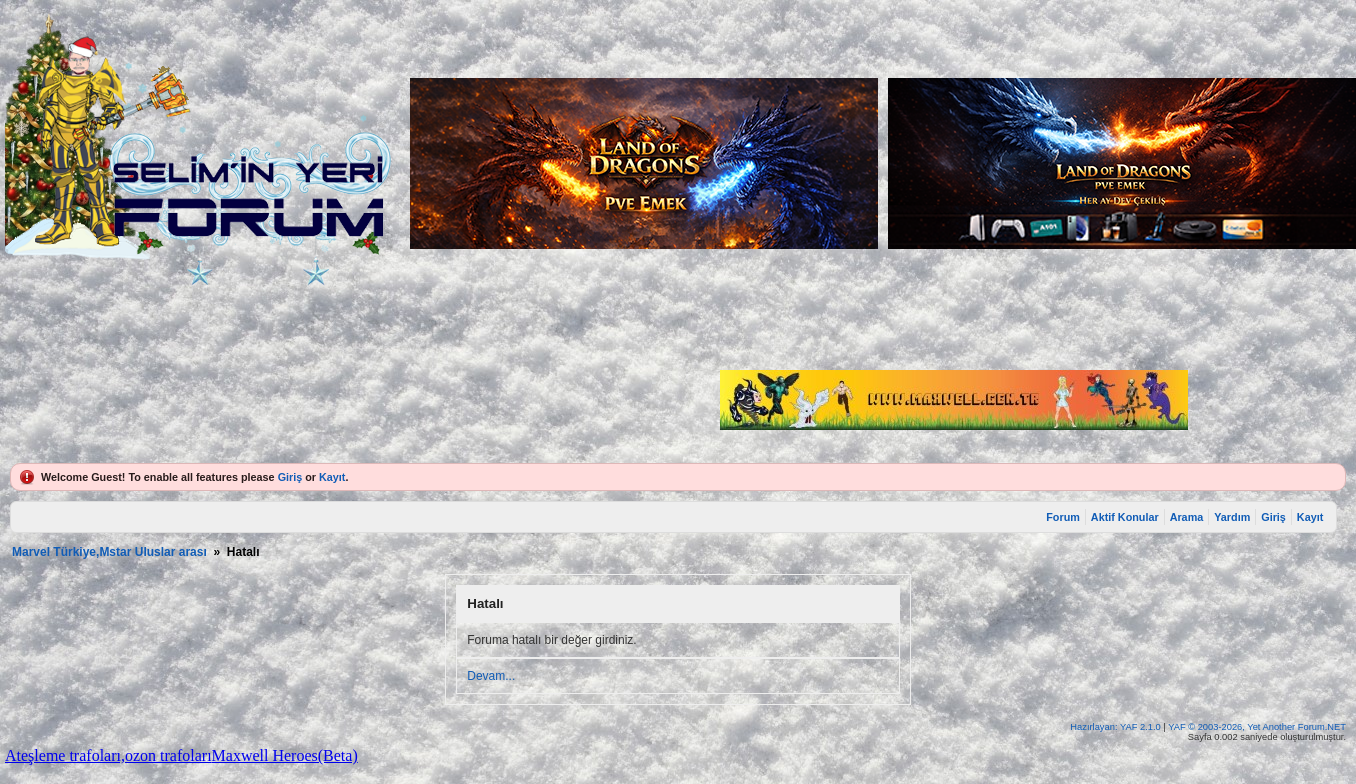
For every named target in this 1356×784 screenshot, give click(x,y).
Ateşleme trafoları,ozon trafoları (108, 755)
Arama (1187, 517)
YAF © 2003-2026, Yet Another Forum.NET (1257, 727)
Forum (1063, 517)
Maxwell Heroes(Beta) (285, 755)
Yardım (1232, 517)
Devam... (491, 676)
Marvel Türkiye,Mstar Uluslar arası (109, 552)
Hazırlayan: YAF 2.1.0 (1116, 727)
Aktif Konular (1125, 517)
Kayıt (332, 477)
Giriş (290, 477)
